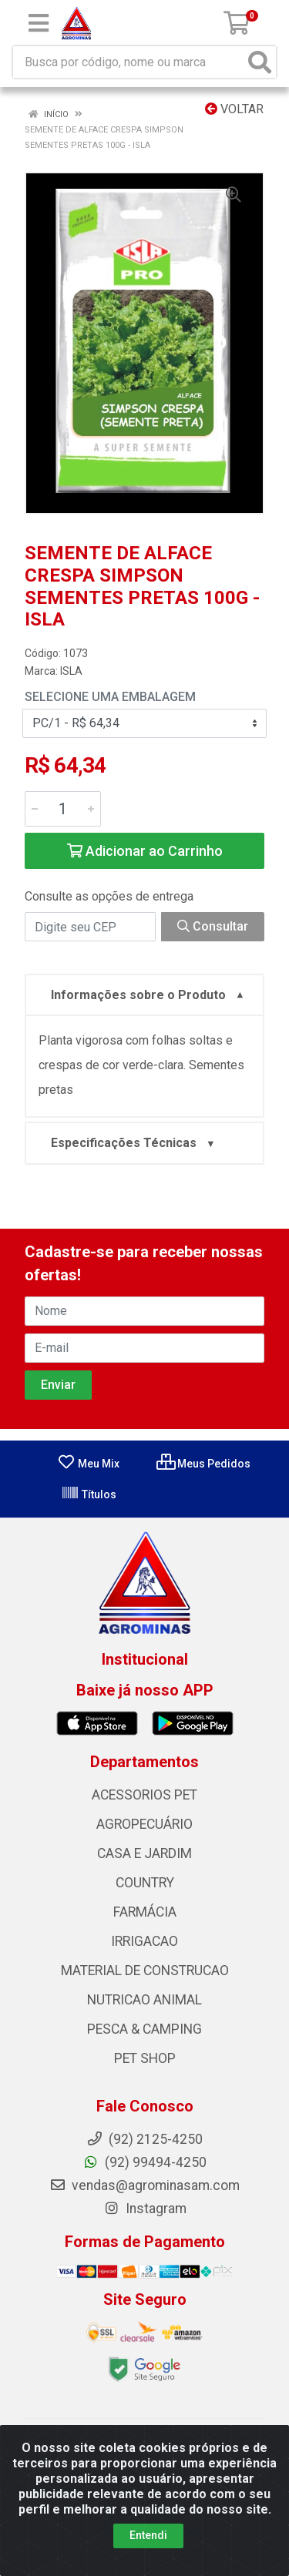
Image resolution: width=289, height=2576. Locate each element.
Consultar (212, 926)
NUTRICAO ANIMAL (144, 1999)
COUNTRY (145, 1882)
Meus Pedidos (203, 1463)
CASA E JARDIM (144, 1853)
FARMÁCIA (144, 1912)
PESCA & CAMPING (144, 2029)
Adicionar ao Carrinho (145, 851)
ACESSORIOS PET (144, 1795)
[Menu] (38, 23)
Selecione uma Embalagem (110, 696)
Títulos (88, 1494)
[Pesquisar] (260, 62)
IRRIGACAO (144, 1941)
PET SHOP (145, 2058)
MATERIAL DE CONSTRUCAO (145, 1970)
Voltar (234, 109)
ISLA (71, 671)
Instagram (145, 2208)
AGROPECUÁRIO (144, 1824)
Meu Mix (88, 1463)
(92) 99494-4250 (144, 2162)
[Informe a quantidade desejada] (63, 809)
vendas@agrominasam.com (144, 2185)
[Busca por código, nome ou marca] (128, 62)
